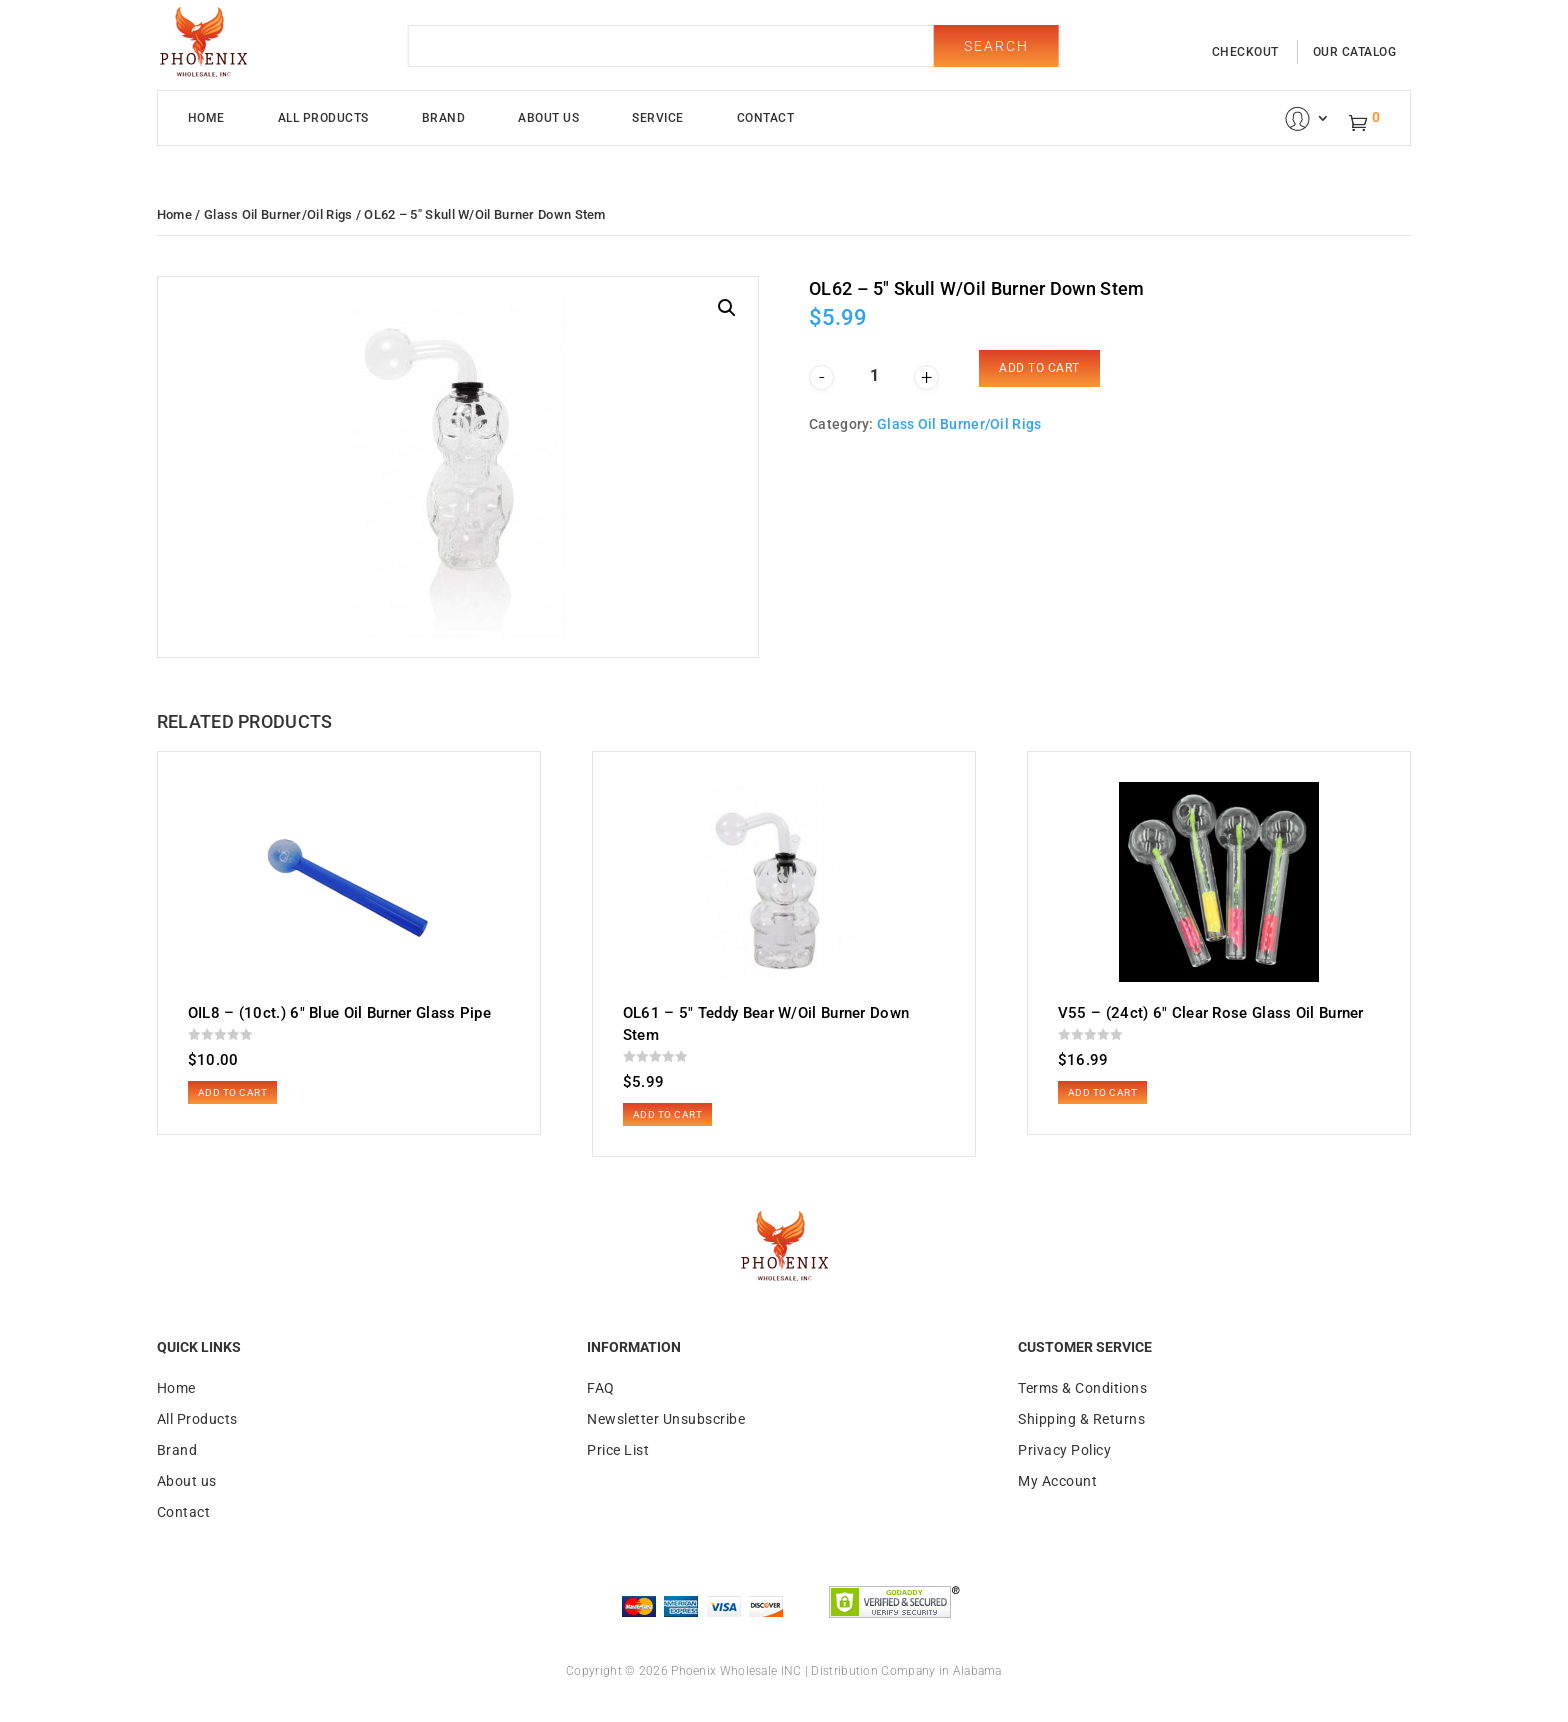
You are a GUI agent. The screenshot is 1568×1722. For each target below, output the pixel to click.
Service (658, 118)
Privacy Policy (1064, 1450)
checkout (1245, 52)
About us (187, 1481)
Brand (444, 118)
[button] (727, 308)
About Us (548, 118)
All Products (323, 118)
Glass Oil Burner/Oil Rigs (278, 214)
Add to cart (1039, 368)
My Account (1057, 1481)
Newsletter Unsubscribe (666, 1419)
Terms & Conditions (1082, 1388)
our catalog (1355, 52)
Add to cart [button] (233, 1092)
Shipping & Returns (1081, 1419)
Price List (618, 1450)
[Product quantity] (874, 375)
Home (206, 118)
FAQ (601, 1388)
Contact (766, 118)
